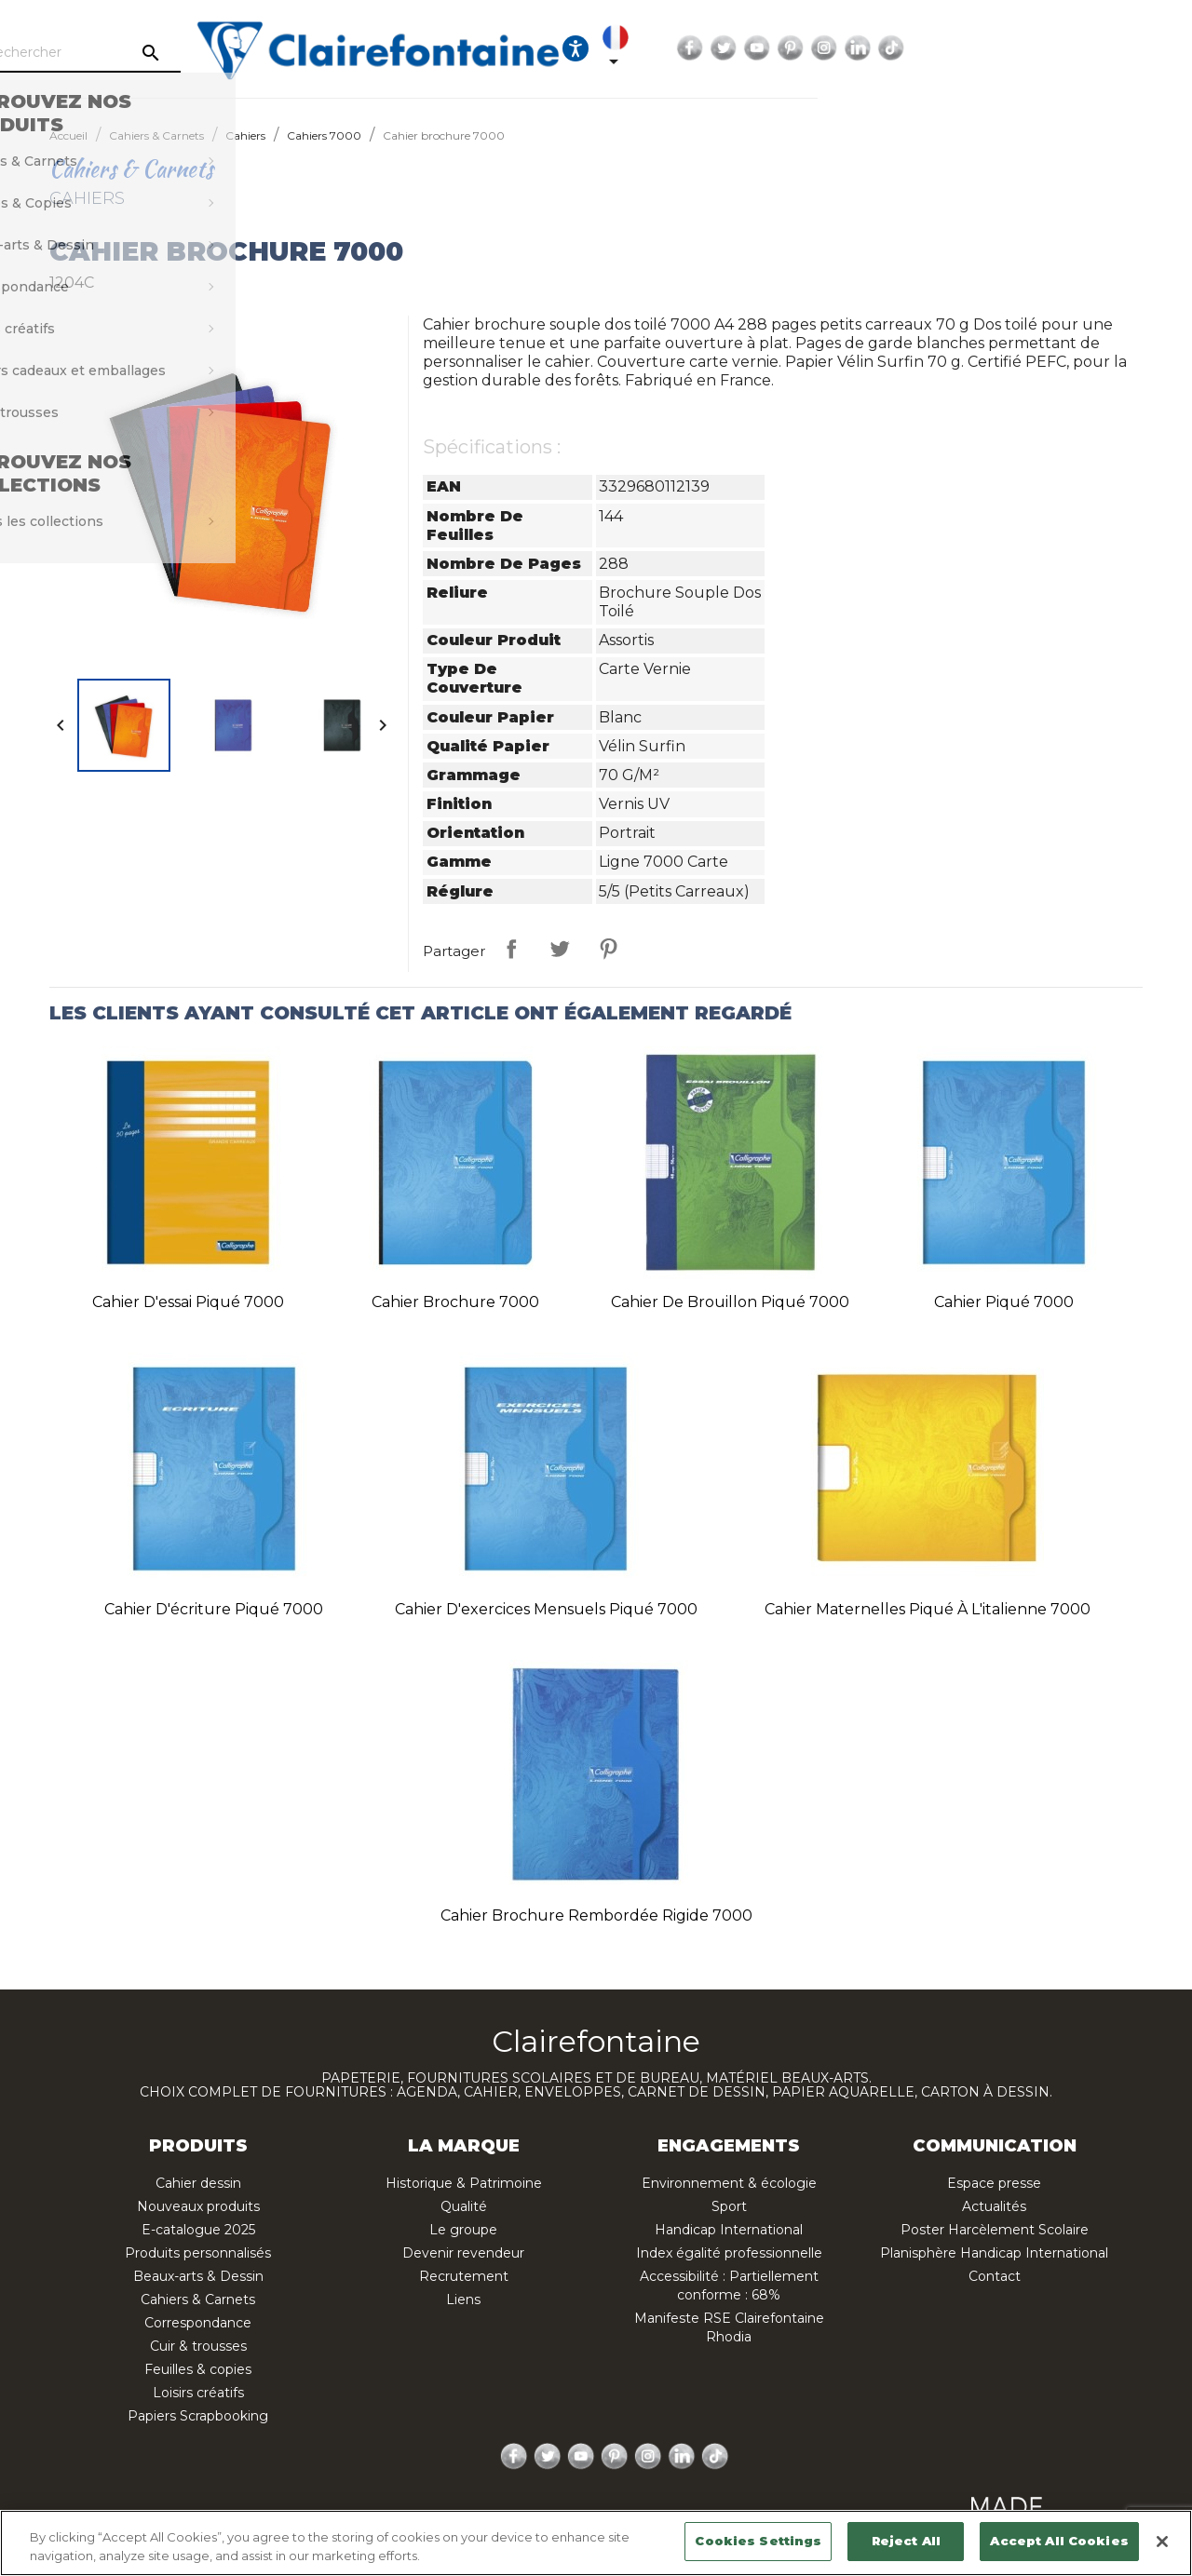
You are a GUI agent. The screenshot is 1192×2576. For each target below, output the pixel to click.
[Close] (1162, 2541)
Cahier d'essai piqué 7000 (188, 1302)
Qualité (463, 2206)
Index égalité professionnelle (729, 2253)
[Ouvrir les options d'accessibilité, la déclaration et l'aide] (827, 48)
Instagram (1096, 48)
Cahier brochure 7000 (455, 1302)
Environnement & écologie (729, 2183)
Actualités (994, 2206)
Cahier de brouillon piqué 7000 (730, 1302)
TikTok (1163, 48)
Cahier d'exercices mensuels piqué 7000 (546, 1609)
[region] (596, 2543)
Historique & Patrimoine (464, 2183)
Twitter (995, 48)
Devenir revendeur (463, 2253)
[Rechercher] (200, 53)
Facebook (962, 48)
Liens (463, 2299)
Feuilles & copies (197, 2369)
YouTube (1029, 48)
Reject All (906, 2540)
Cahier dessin (198, 2183)
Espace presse (994, 2183)
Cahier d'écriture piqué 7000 (213, 1609)
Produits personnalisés (198, 2253)
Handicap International (729, 2229)
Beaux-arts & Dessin (198, 2276)
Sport (729, 2206)
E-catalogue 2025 (198, 2229)
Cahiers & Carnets (198, 2299)
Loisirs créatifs (198, 2392)
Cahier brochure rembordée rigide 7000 (596, 1915)
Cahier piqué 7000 (1004, 1302)
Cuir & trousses (198, 2346)
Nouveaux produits (198, 2206)
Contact (994, 2276)
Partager (511, 948)
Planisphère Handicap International (994, 2253)
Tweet (559, 948)
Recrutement (463, 2276)
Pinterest (1062, 48)
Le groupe (463, 2229)
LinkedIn (1130, 48)
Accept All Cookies (1059, 2540)
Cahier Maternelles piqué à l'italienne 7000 (927, 1609)
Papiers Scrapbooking (198, 2415)
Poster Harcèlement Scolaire (995, 2229)
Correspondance (197, 2322)
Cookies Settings (758, 2540)
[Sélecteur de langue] (881, 48)
